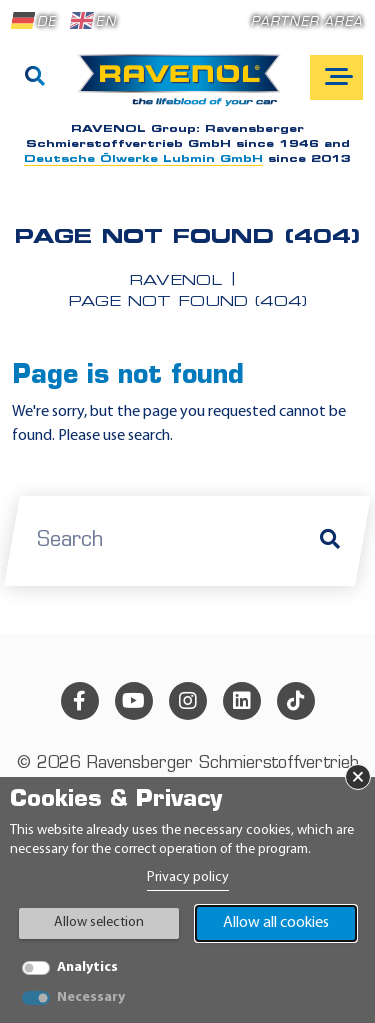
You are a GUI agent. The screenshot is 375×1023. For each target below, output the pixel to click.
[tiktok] (296, 701)
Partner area (307, 22)
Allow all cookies (276, 923)
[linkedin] (242, 701)
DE (34, 21)
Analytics (87, 967)
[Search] (35, 78)
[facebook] (80, 701)
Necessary (91, 997)
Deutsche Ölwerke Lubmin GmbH (143, 159)
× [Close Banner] (358, 777)
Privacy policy (188, 877)
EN (93, 21)
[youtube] (134, 701)
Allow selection (99, 922)
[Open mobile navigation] (336, 77)
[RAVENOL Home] (184, 88)
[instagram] (188, 701)
